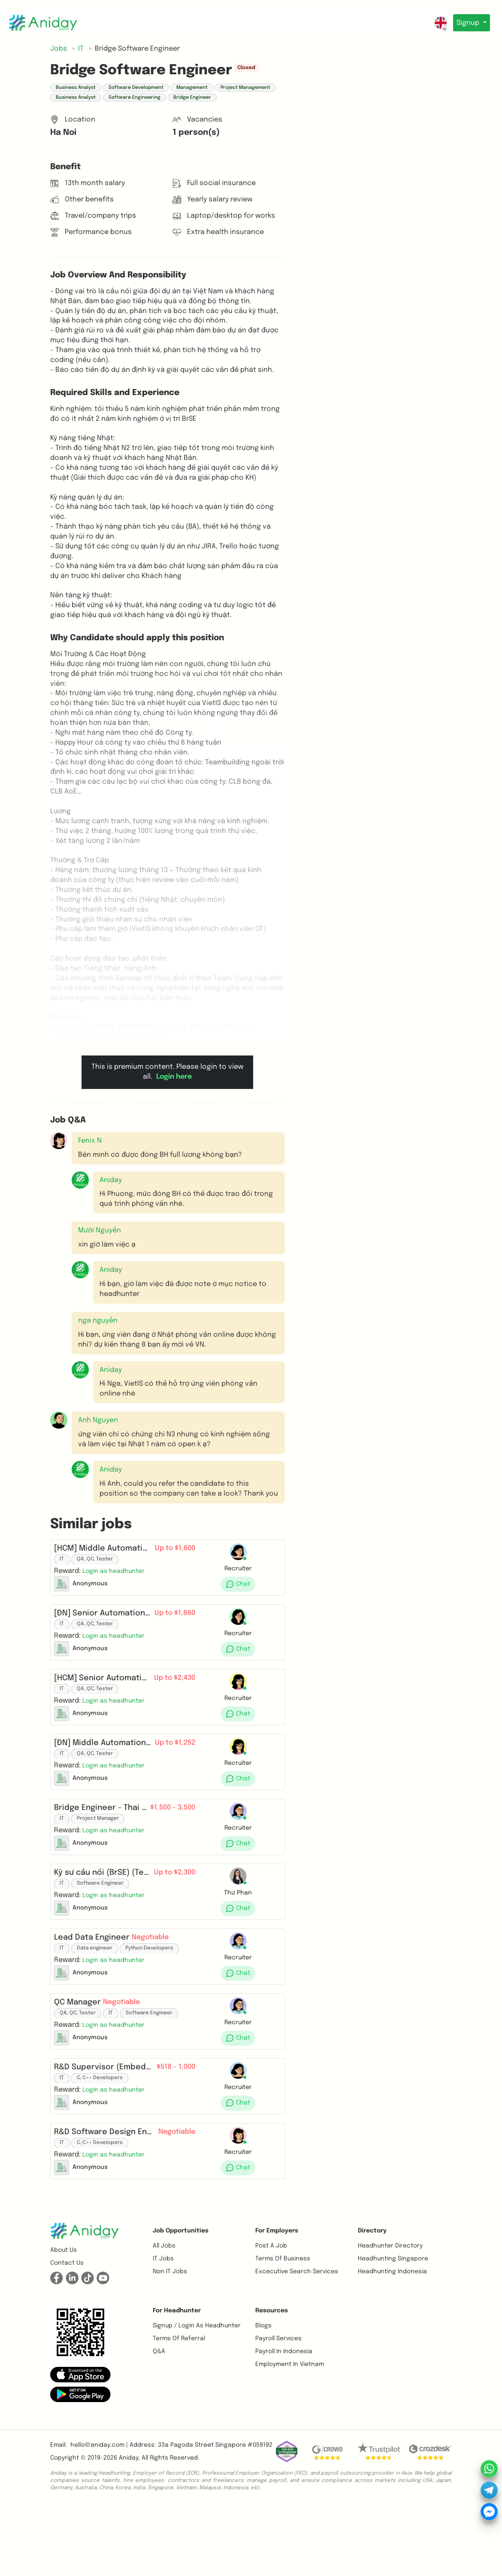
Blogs (263, 2394)
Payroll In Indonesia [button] (283, 2420)
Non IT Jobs (170, 2340)
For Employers (276, 2299)
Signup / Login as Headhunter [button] (197, 2394)
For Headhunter (177, 2379)
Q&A (159, 2420)
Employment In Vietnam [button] (289, 2433)
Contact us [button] (67, 2332)
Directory (372, 2299)
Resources (271, 2379)
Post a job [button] (271, 2314)
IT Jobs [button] (163, 2327)
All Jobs (164, 2314)
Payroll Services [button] (278, 2407)
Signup (467, 23)
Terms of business (282, 2327)
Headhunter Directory (390, 2314)
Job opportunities (181, 2299)
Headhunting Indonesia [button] (392, 2340)
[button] (80, 1180)
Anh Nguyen (98, 1420)
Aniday (128, 2527)
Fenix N (90, 1140)
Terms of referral (179, 2407)
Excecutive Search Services (296, 2340)
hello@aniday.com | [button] (99, 2514)
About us (63, 2319)
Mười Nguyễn (99, 1230)
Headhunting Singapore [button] (393, 2327)
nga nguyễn (98, 1320)
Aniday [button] (111, 1180)
